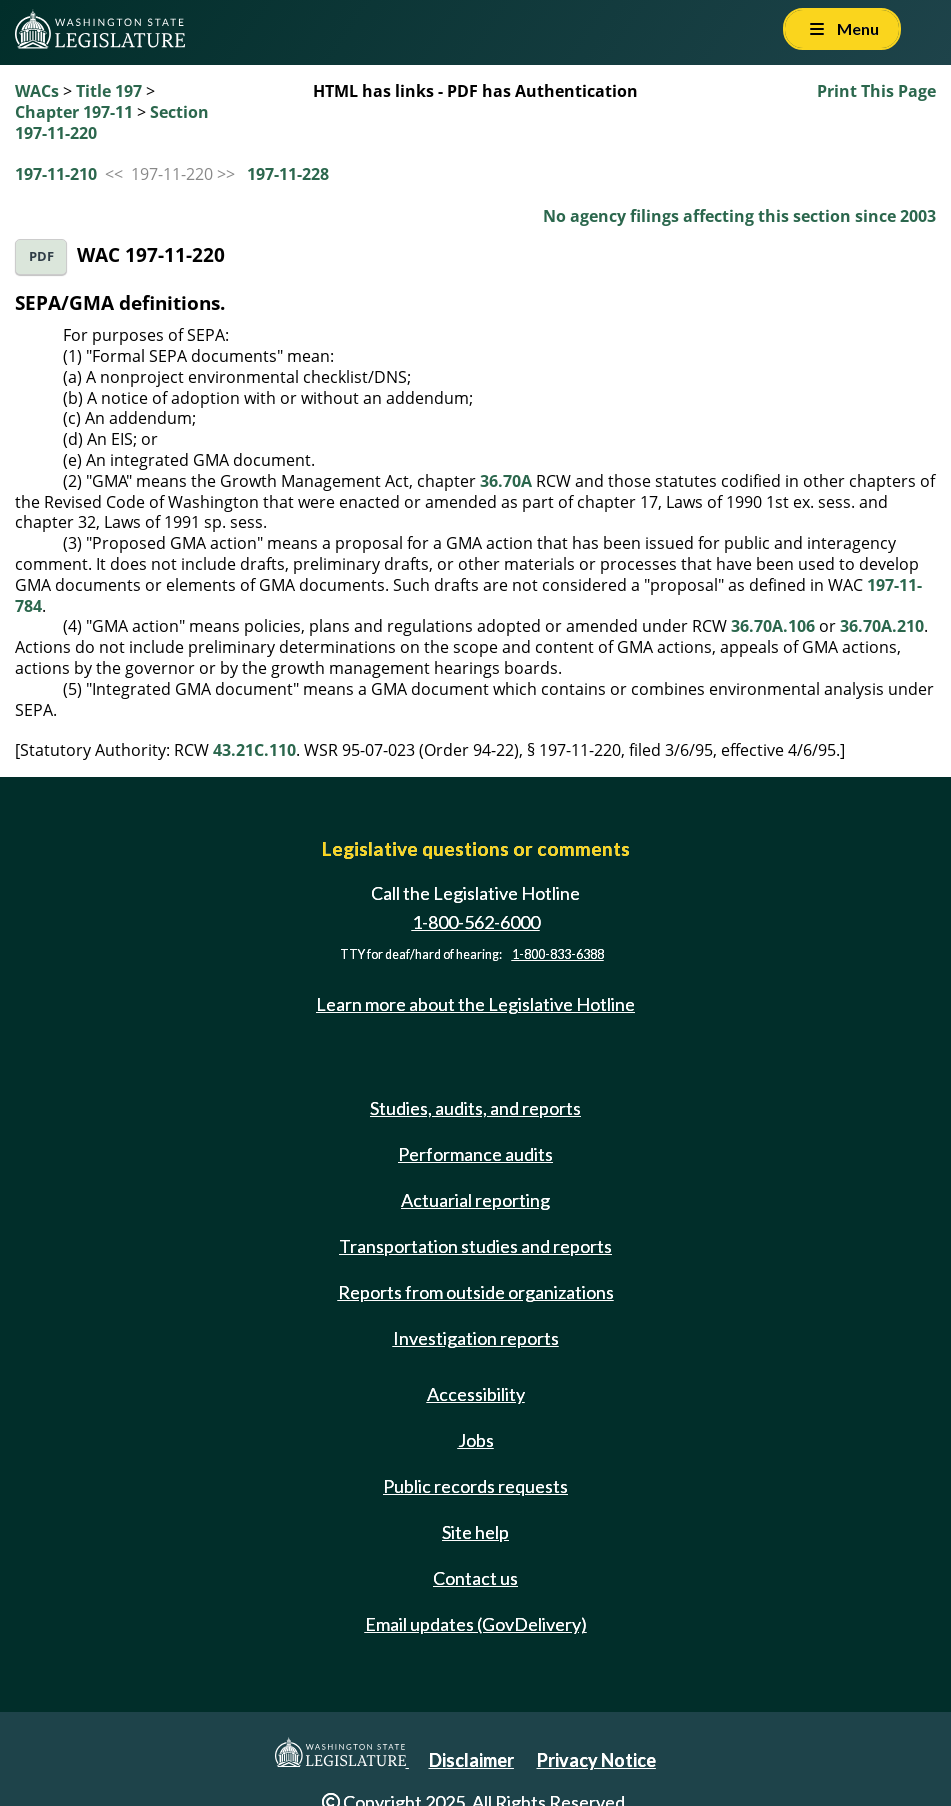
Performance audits (475, 1154)
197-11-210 (56, 174)
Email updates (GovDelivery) (476, 1624)
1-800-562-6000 (476, 922)
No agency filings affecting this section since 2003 (739, 216)
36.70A (506, 481)
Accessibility (476, 1394)
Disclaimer (471, 1760)
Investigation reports (476, 1338)
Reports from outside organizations (476, 1292)
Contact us (475, 1578)
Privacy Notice (596, 1760)
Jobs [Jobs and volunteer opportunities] (476, 1440)
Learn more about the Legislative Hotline (475, 1004)
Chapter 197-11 (74, 112)
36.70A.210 (882, 626)
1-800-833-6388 (558, 954)
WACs (37, 91)
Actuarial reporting (475, 1200)
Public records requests (475, 1486)
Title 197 (109, 91)
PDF (41, 256)
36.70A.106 (773, 626)
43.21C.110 (254, 750)
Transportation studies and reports (475, 1246)
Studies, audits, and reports (475, 1108)
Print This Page (876, 91)
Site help (475, 1532)
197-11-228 (288, 174)
